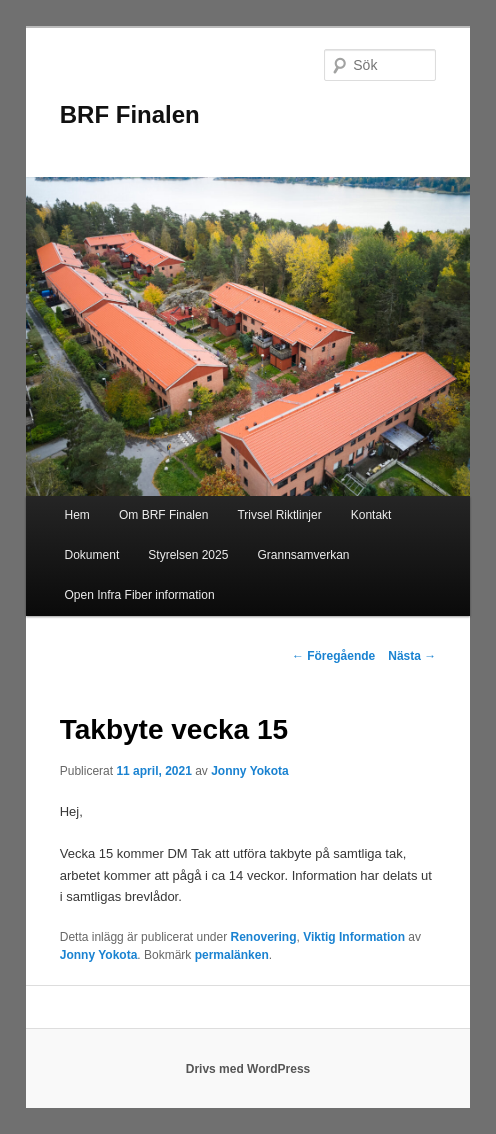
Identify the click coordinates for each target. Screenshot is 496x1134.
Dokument (92, 555)
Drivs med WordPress (248, 1069)
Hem (77, 515)
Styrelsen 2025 (188, 555)
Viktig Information (354, 937)
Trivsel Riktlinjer (279, 515)
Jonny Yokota (250, 771)
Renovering (264, 937)
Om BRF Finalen (163, 515)
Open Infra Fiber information (140, 595)
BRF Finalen (130, 114)
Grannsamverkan (303, 555)
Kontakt (371, 515)
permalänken (232, 955)
